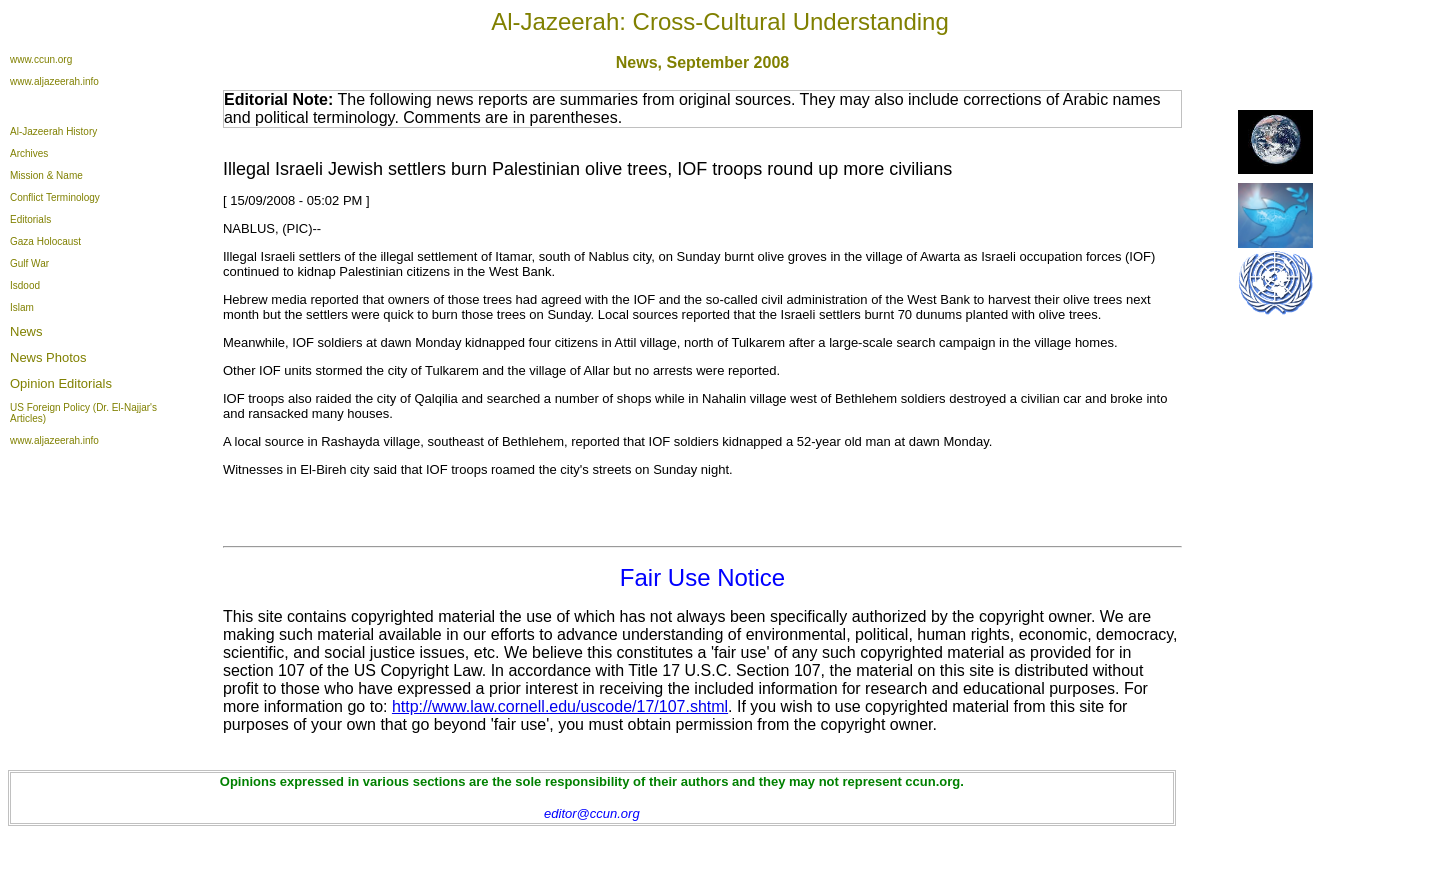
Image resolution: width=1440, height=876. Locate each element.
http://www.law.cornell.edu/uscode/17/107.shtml (560, 706)
